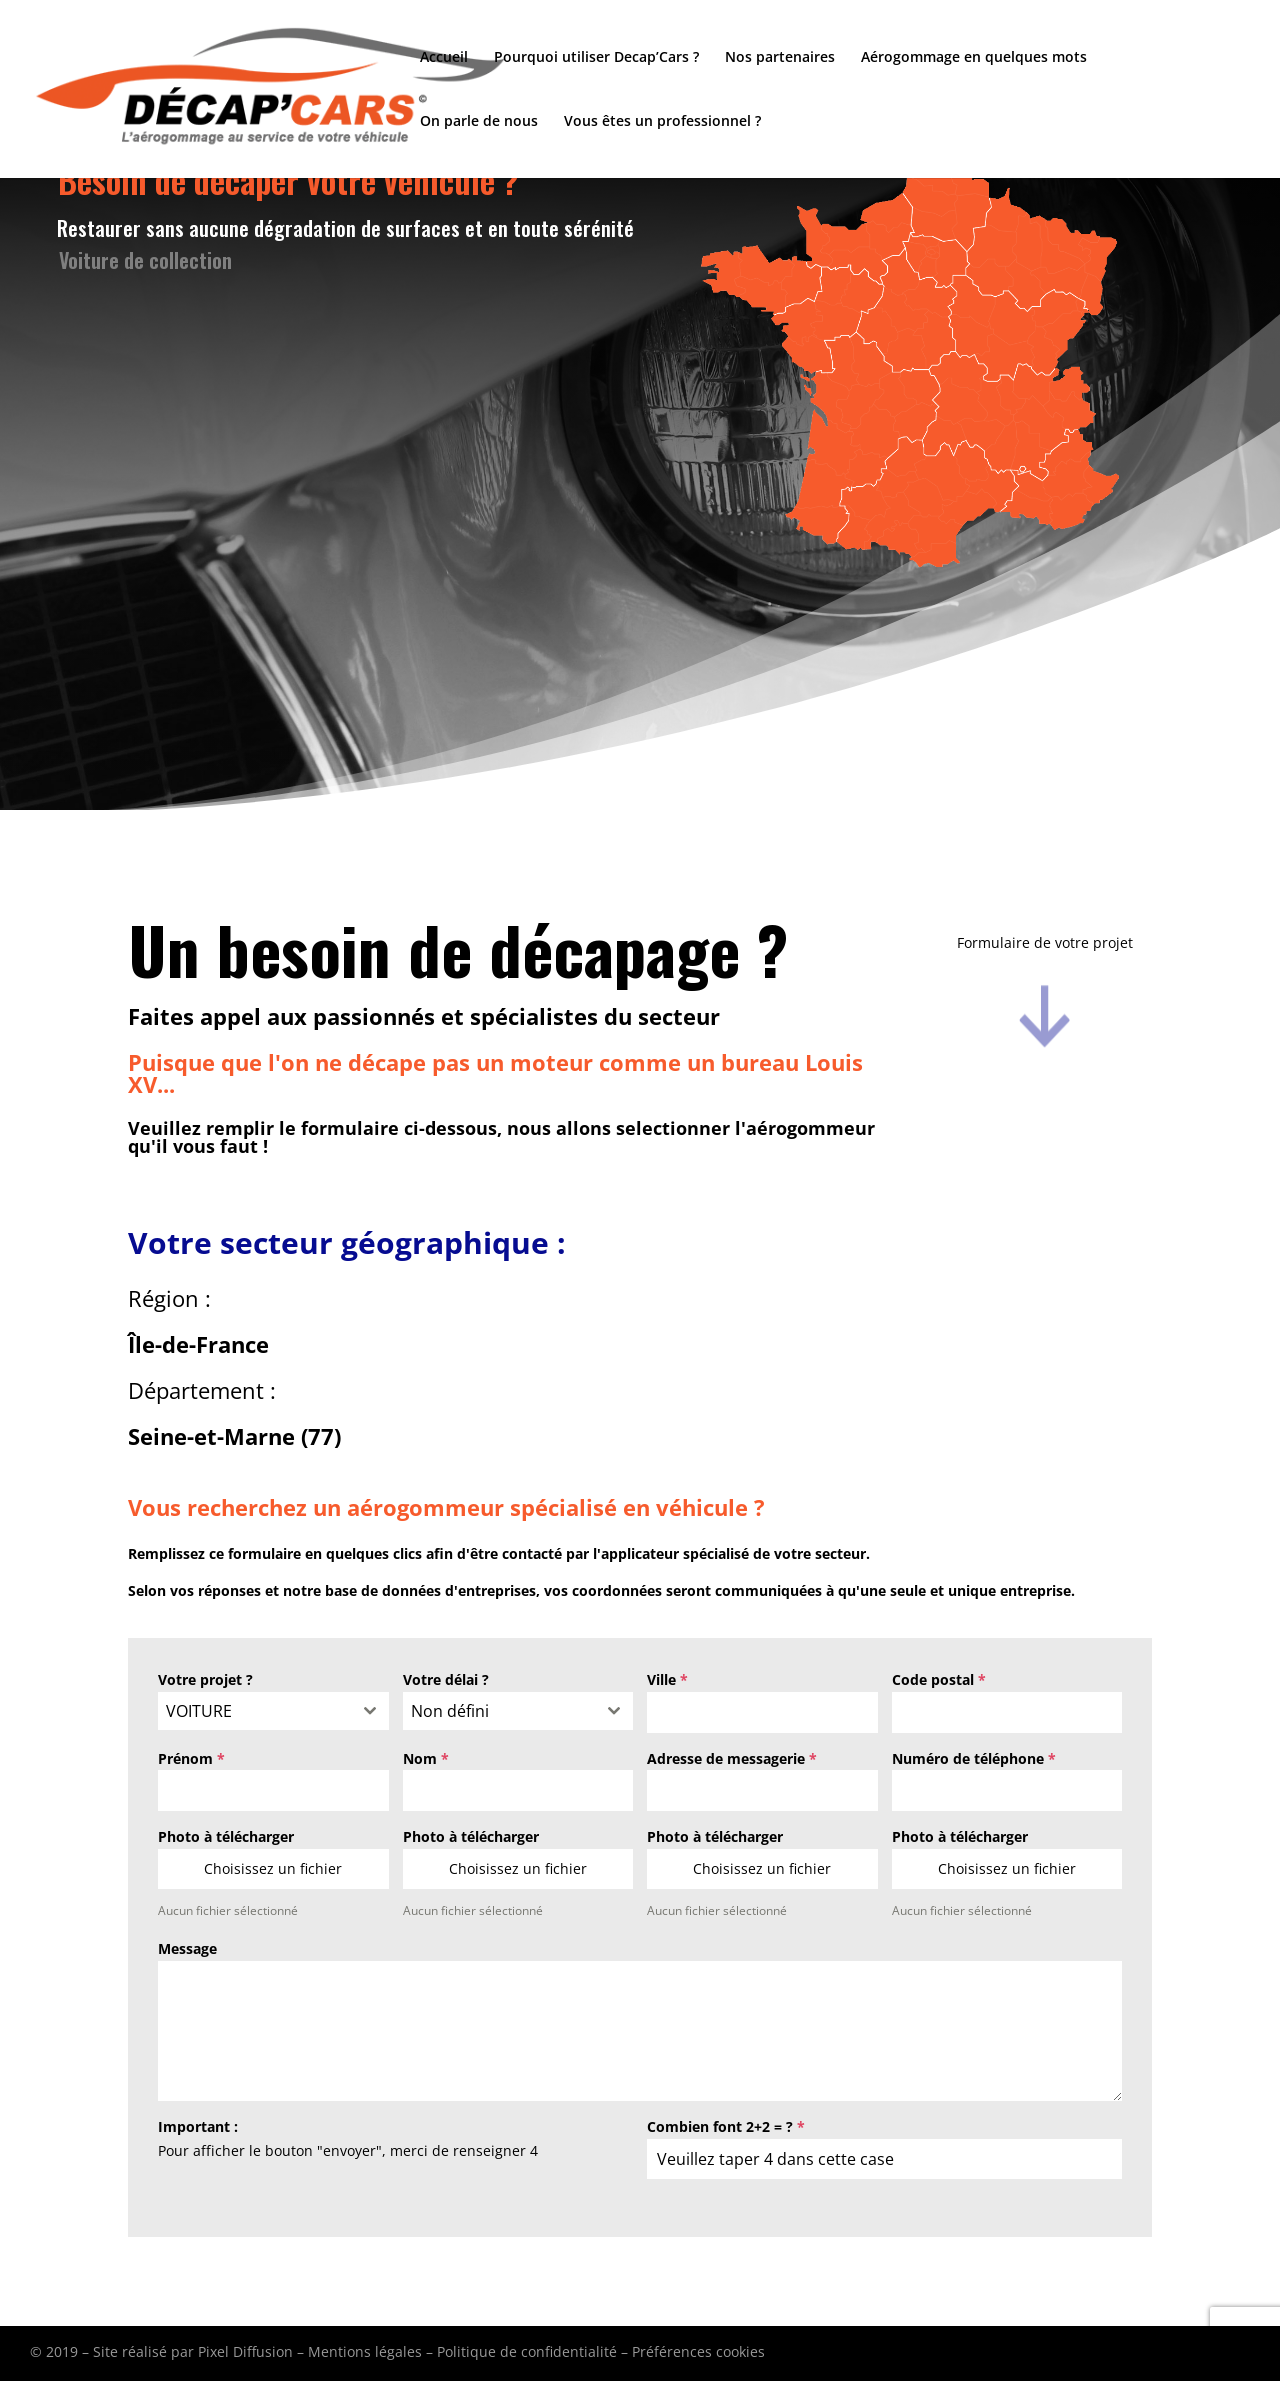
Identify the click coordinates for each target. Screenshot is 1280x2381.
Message (187, 1948)
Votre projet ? (205, 1679)
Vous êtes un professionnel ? (662, 122)
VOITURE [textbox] (199, 1711)
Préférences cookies (698, 2351)
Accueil (444, 58)
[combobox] (273, 1711)
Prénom (191, 1758)
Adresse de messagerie (732, 1758)
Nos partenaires (780, 58)
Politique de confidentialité (527, 2351)
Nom (426, 1758)
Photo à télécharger (226, 1836)
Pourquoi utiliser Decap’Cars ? (596, 58)
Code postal (939, 1679)
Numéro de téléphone (974, 1758)
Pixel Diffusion (245, 2351)
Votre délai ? (446, 1679)
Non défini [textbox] (450, 1711)
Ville (667, 1679)
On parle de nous (479, 122)
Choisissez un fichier (273, 1868)
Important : (198, 2126)
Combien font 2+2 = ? (726, 2126)
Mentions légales (365, 2351)
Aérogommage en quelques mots (974, 58)
